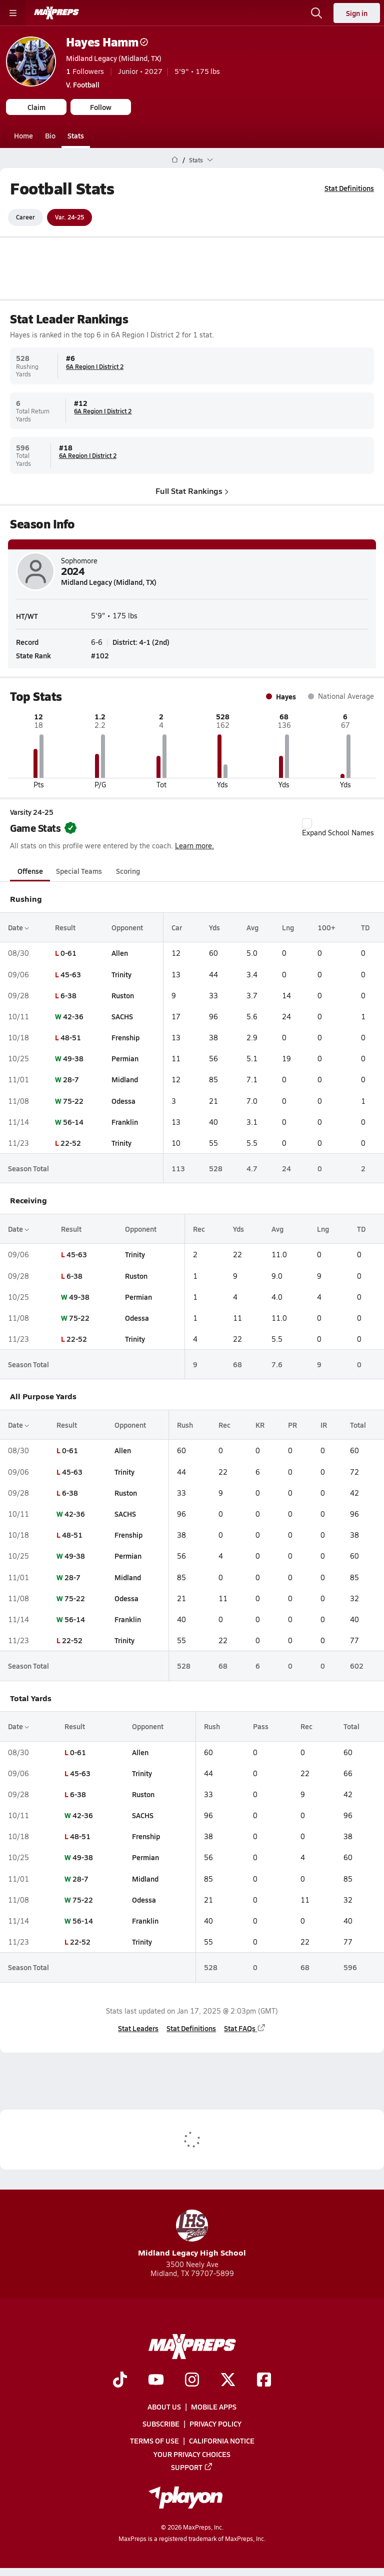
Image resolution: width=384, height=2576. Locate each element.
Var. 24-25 (69, 217)
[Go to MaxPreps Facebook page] (264, 2381)
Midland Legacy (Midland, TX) (114, 57)
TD (365, 927)
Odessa (124, 1100)
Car (177, 927)
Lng (288, 927)
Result (65, 927)
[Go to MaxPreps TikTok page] (120, 2381)
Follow (101, 107)
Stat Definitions (349, 188)
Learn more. (194, 845)
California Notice (221, 2441)
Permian (125, 1058)
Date (18, 927)
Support (192, 2467)
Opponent (127, 927)
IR (323, 1424)
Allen (120, 953)
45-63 (70, 974)
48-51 (70, 1037)
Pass (260, 1726)
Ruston (123, 995)
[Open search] (317, 13)
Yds (214, 927)
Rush (185, 1424)
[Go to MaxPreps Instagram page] (192, 2381)
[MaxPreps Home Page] (174, 160)
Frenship (126, 1037)
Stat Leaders (138, 2028)
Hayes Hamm (107, 41)
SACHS (122, 1016)
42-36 (73, 1016)
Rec (199, 1228)
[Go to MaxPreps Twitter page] (228, 2381)
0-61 (68, 953)
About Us (164, 2407)
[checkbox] (307, 823)
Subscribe (161, 2424)
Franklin (125, 1122)
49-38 (73, 1058)
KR (260, 1424)
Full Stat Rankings (192, 490)
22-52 (70, 1143)
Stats (76, 135)
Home (23, 135)
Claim (37, 107)
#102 (100, 655)
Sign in (357, 13)
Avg (252, 927)
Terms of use (154, 2441)
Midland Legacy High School (192, 2234)
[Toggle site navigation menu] (13, 13)
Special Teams (79, 871)
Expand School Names (338, 827)
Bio (50, 135)
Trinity (122, 974)
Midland (125, 1079)
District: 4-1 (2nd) (141, 641)
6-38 (68, 995)
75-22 (73, 1100)
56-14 (73, 1122)
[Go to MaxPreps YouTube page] (156, 2381)
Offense (30, 871)
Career (25, 217)
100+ (327, 927)
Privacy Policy (216, 2424)
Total (358, 1424)
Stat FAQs (245, 2028)
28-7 (71, 1079)
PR (292, 1424)
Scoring (128, 871)
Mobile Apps (213, 2407)
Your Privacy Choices (192, 2453)
